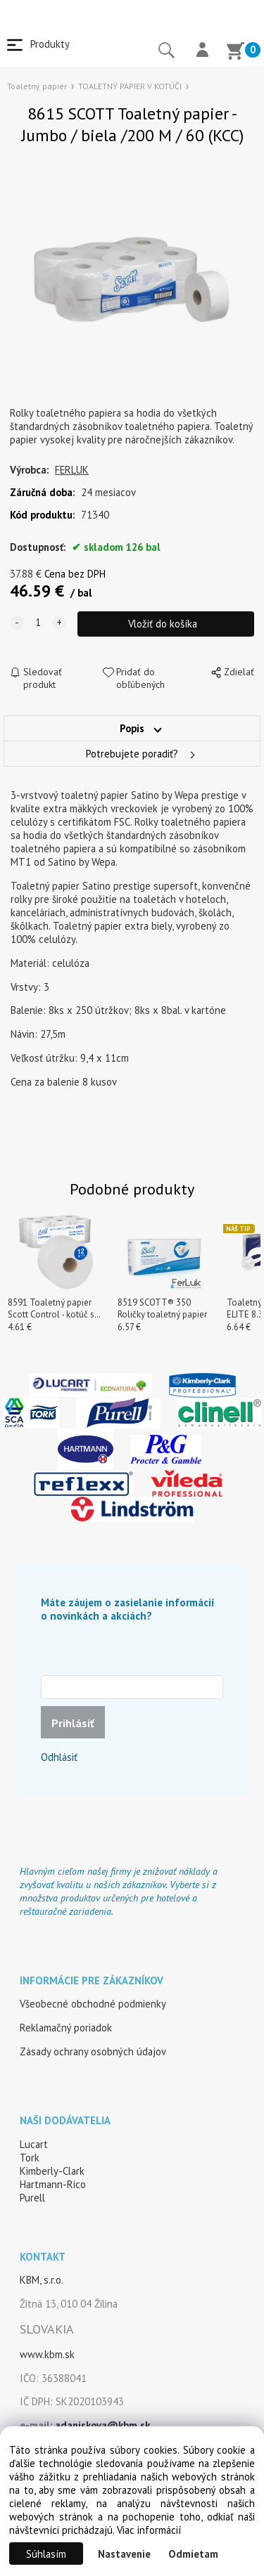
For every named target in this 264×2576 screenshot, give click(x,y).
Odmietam (193, 2554)
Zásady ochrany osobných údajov (93, 2051)
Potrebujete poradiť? (132, 753)
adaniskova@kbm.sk (102, 2425)
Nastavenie (124, 2554)
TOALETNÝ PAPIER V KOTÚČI (130, 86)
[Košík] (235, 52)
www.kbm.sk (47, 2354)
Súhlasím (46, 2554)
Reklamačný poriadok (66, 2027)
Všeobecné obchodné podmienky (93, 2003)
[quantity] (38, 622)
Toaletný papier (37, 86)
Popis (132, 728)
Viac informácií (149, 2530)
